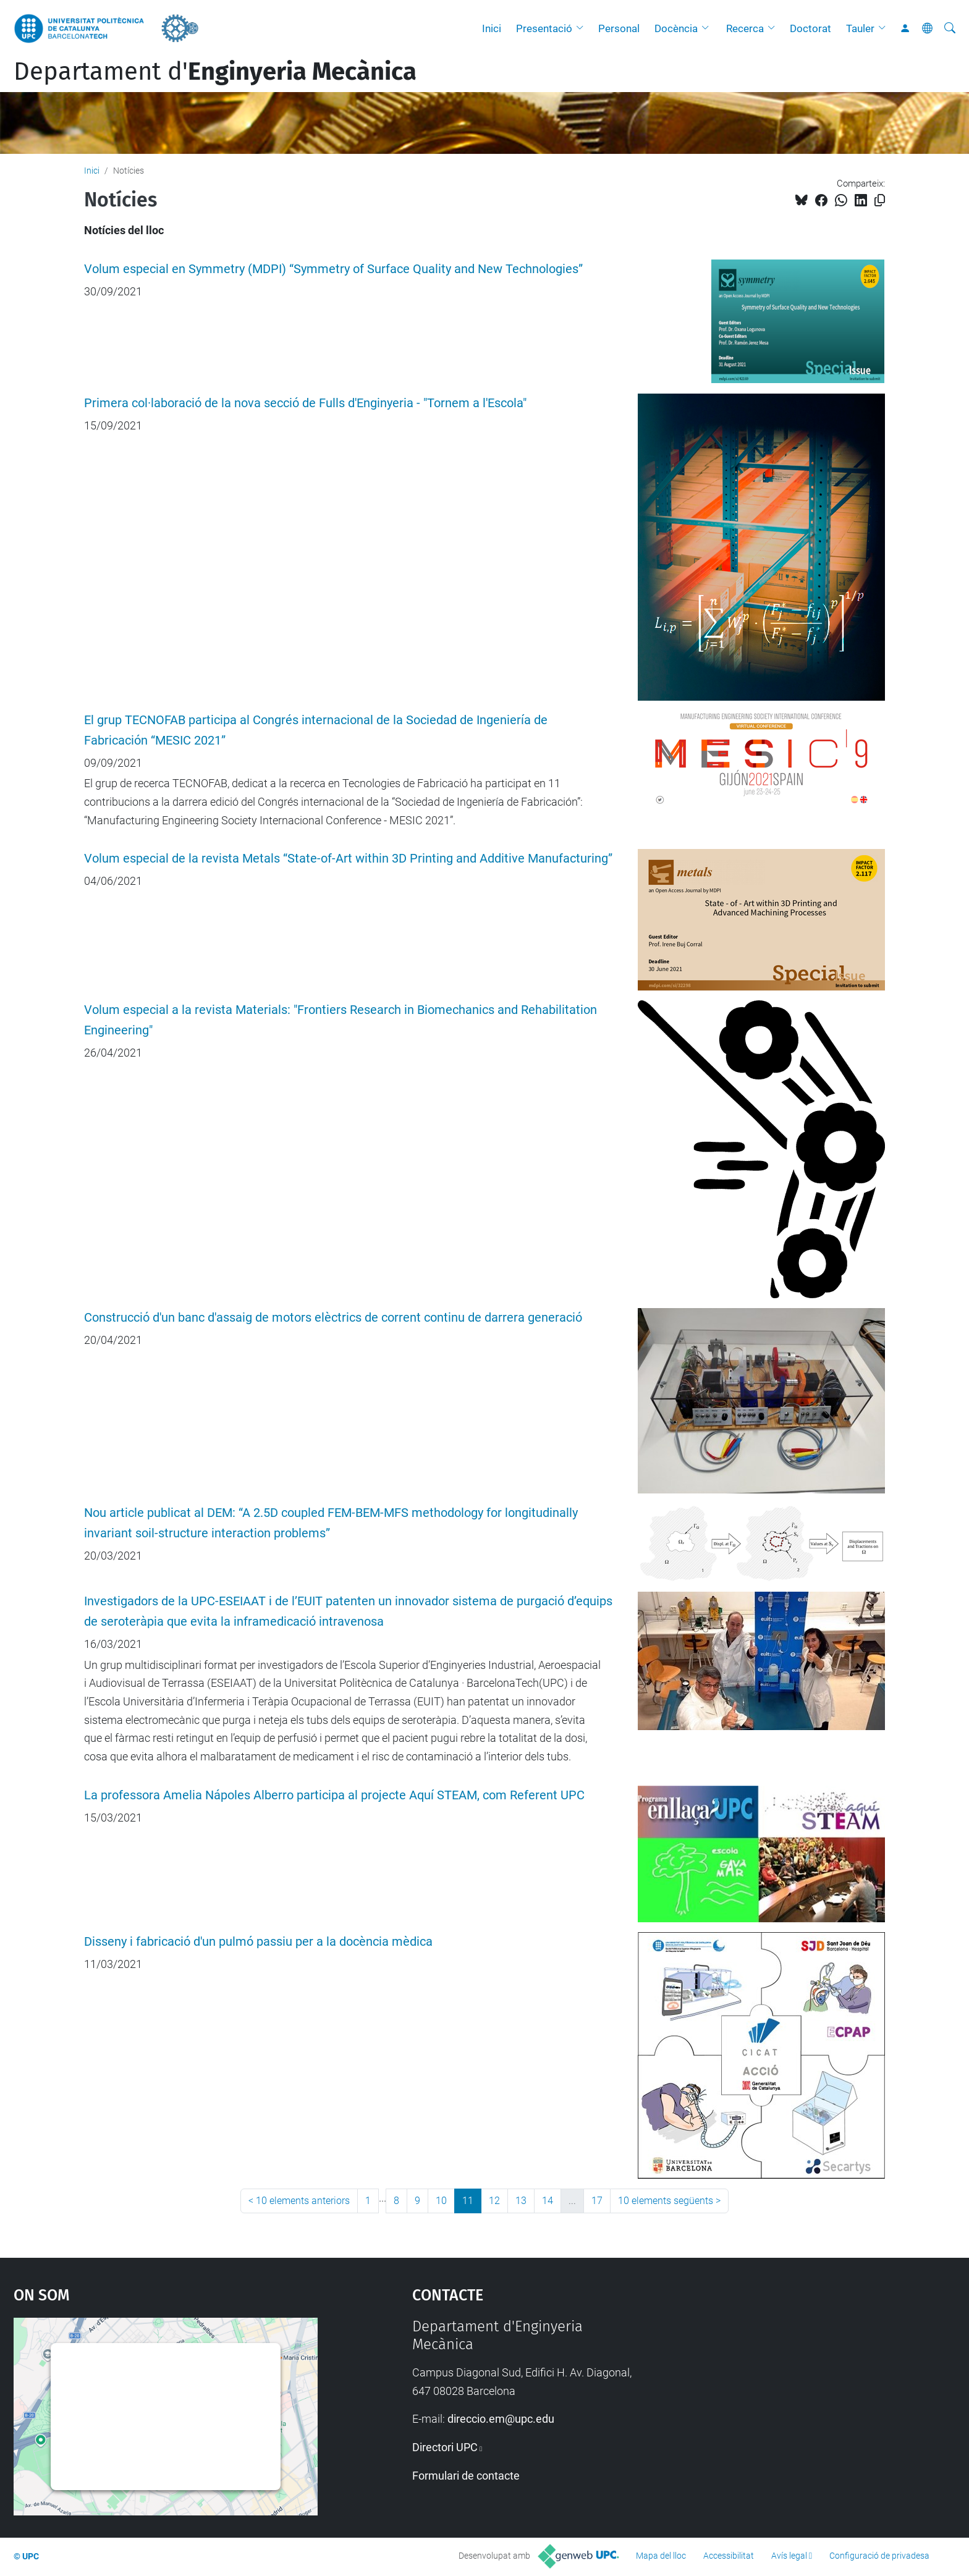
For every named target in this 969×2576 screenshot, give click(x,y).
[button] (582, 28)
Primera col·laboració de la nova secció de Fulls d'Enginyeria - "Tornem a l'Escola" (305, 403)
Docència (676, 28)
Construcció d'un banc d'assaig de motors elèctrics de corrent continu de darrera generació (333, 1318)
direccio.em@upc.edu (500, 2418)
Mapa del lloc (661, 2556)
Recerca (745, 28)
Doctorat (810, 28)
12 (494, 2200)
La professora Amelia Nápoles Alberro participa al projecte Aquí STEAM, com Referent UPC (334, 1795)
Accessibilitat (728, 2556)
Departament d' (215, 72)
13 (521, 2200)
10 (441, 2200)
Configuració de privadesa (879, 2556)
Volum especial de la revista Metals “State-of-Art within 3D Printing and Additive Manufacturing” (348, 858)
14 (547, 2200)
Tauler (860, 28)
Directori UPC (445, 2447)
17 (597, 2200)
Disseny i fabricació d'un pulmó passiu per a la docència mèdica (258, 1942)
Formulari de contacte (466, 2475)
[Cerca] (949, 28)
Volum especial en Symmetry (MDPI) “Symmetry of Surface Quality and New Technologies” (333, 269)
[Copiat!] (879, 200)
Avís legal (789, 2556)
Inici (491, 28)
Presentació (544, 28)
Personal (619, 28)
